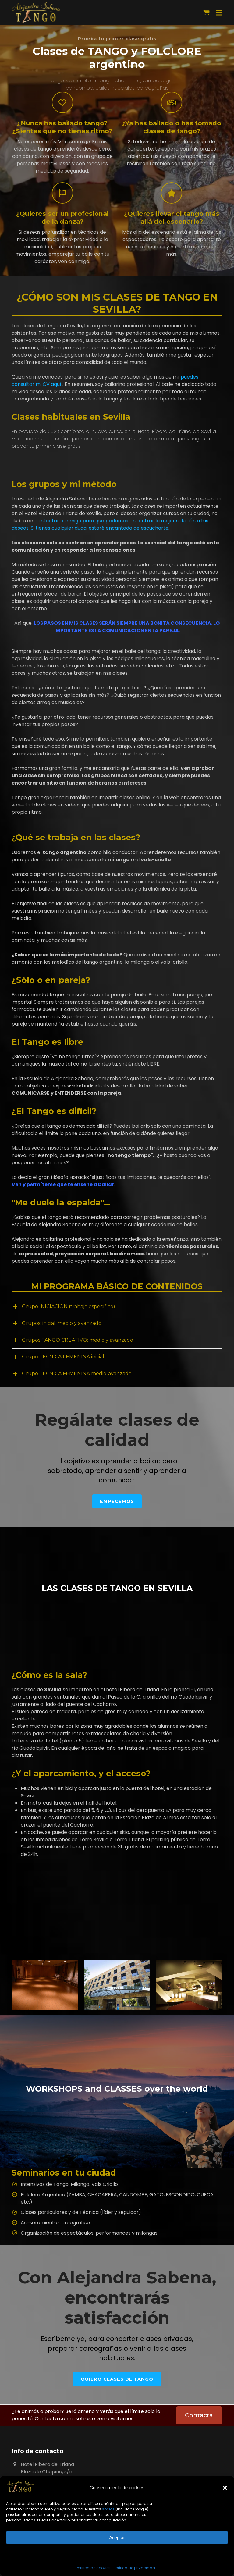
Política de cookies (93, 2568)
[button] (225, 2488)
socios (108, 2509)
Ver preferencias (116, 2554)
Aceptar (117, 2537)
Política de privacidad (134, 2568)
